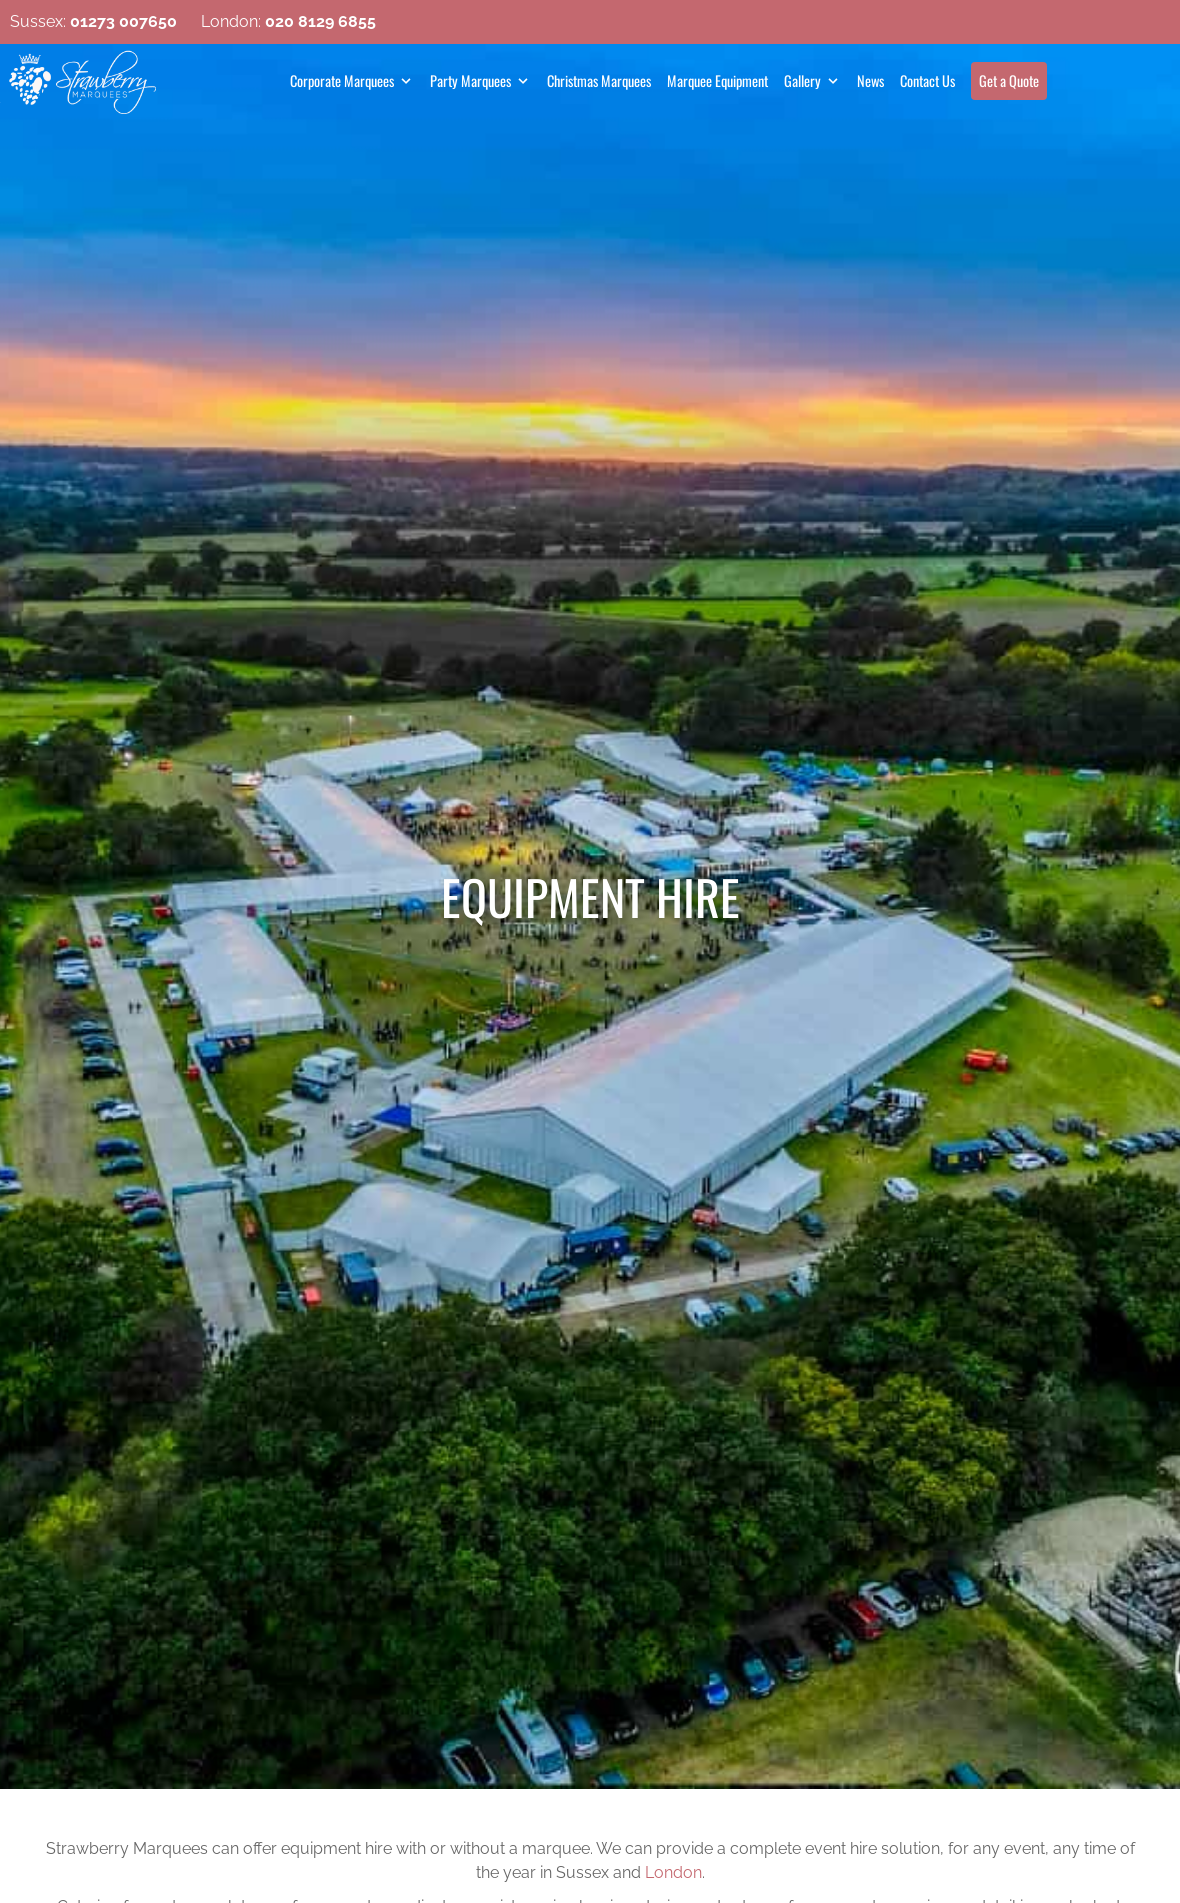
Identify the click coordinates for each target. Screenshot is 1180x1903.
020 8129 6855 (320, 21)
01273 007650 (123, 21)
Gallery (802, 80)
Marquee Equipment (717, 80)
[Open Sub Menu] (404, 81)
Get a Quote (1009, 80)
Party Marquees (470, 80)
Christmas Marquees (599, 80)
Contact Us (927, 80)
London (673, 1872)
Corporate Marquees (342, 80)
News (870, 80)
